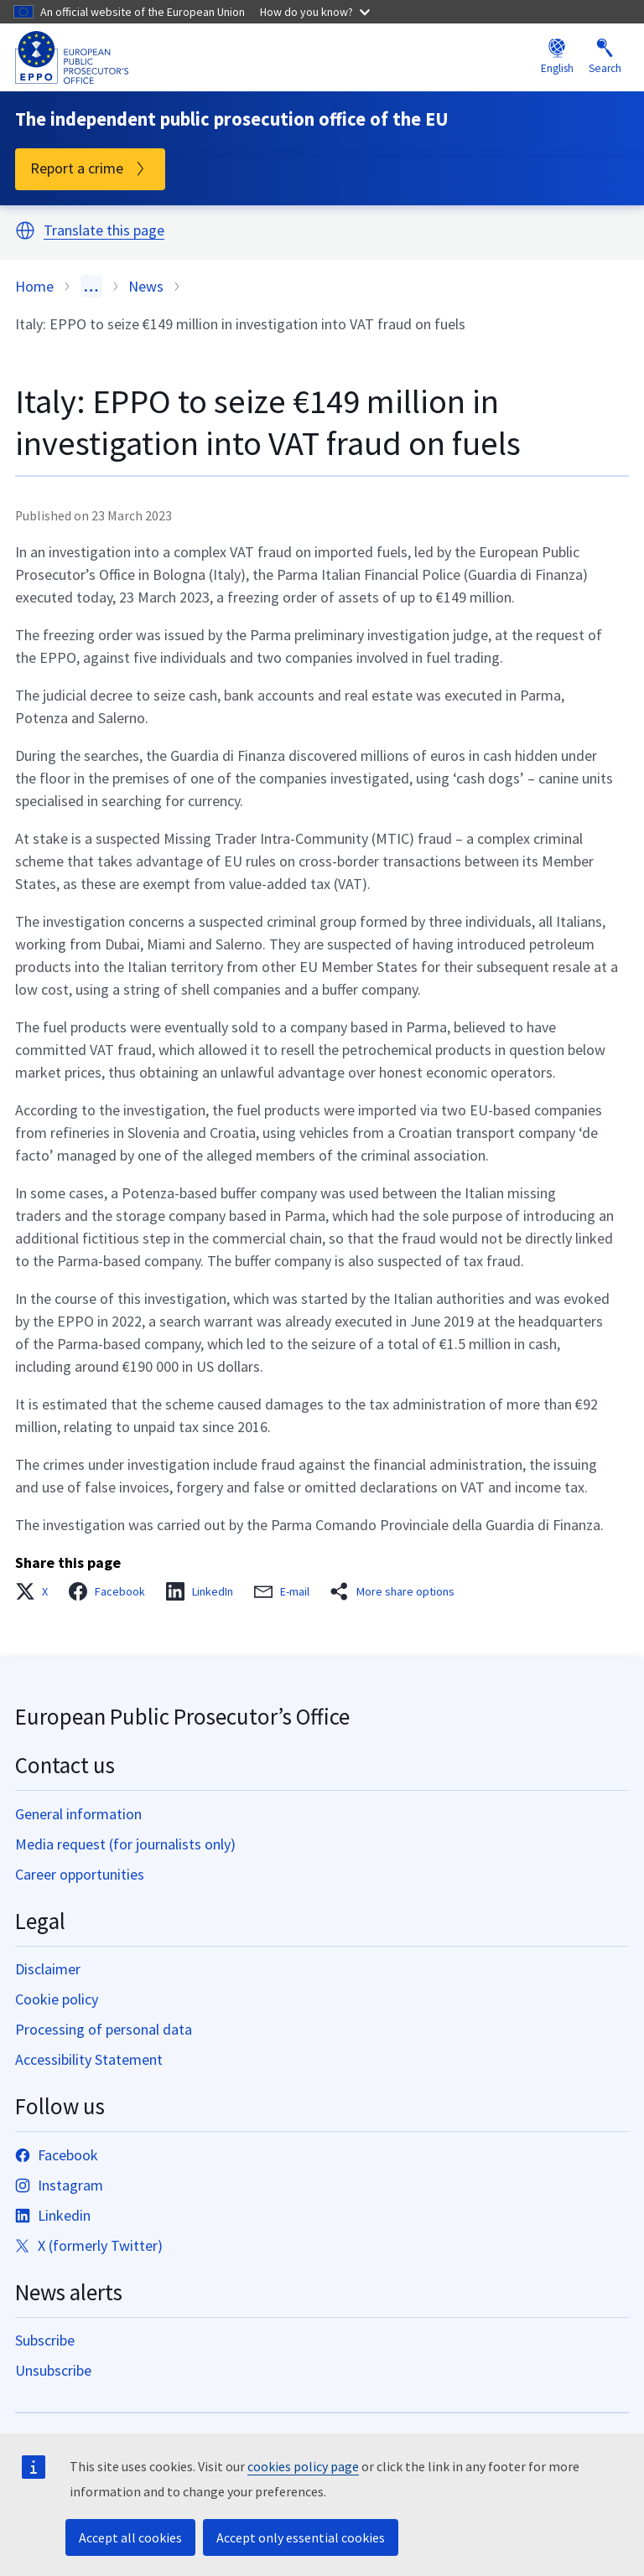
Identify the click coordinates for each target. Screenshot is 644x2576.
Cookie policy (56, 1999)
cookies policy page (303, 2466)
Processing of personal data (103, 2029)
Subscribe (45, 2340)
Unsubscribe (53, 2370)
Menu (613, 177)
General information (78, 1813)
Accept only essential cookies (300, 2537)
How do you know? (315, 11)
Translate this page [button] (104, 231)
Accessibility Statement (89, 2059)
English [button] (557, 57)
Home (34, 286)
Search (605, 57)
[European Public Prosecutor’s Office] (71, 57)
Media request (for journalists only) (125, 1844)
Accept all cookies (130, 2537)
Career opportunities (79, 1874)
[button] (25, 230)
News (146, 286)
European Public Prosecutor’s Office (182, 1716)
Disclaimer (47, 1969)
